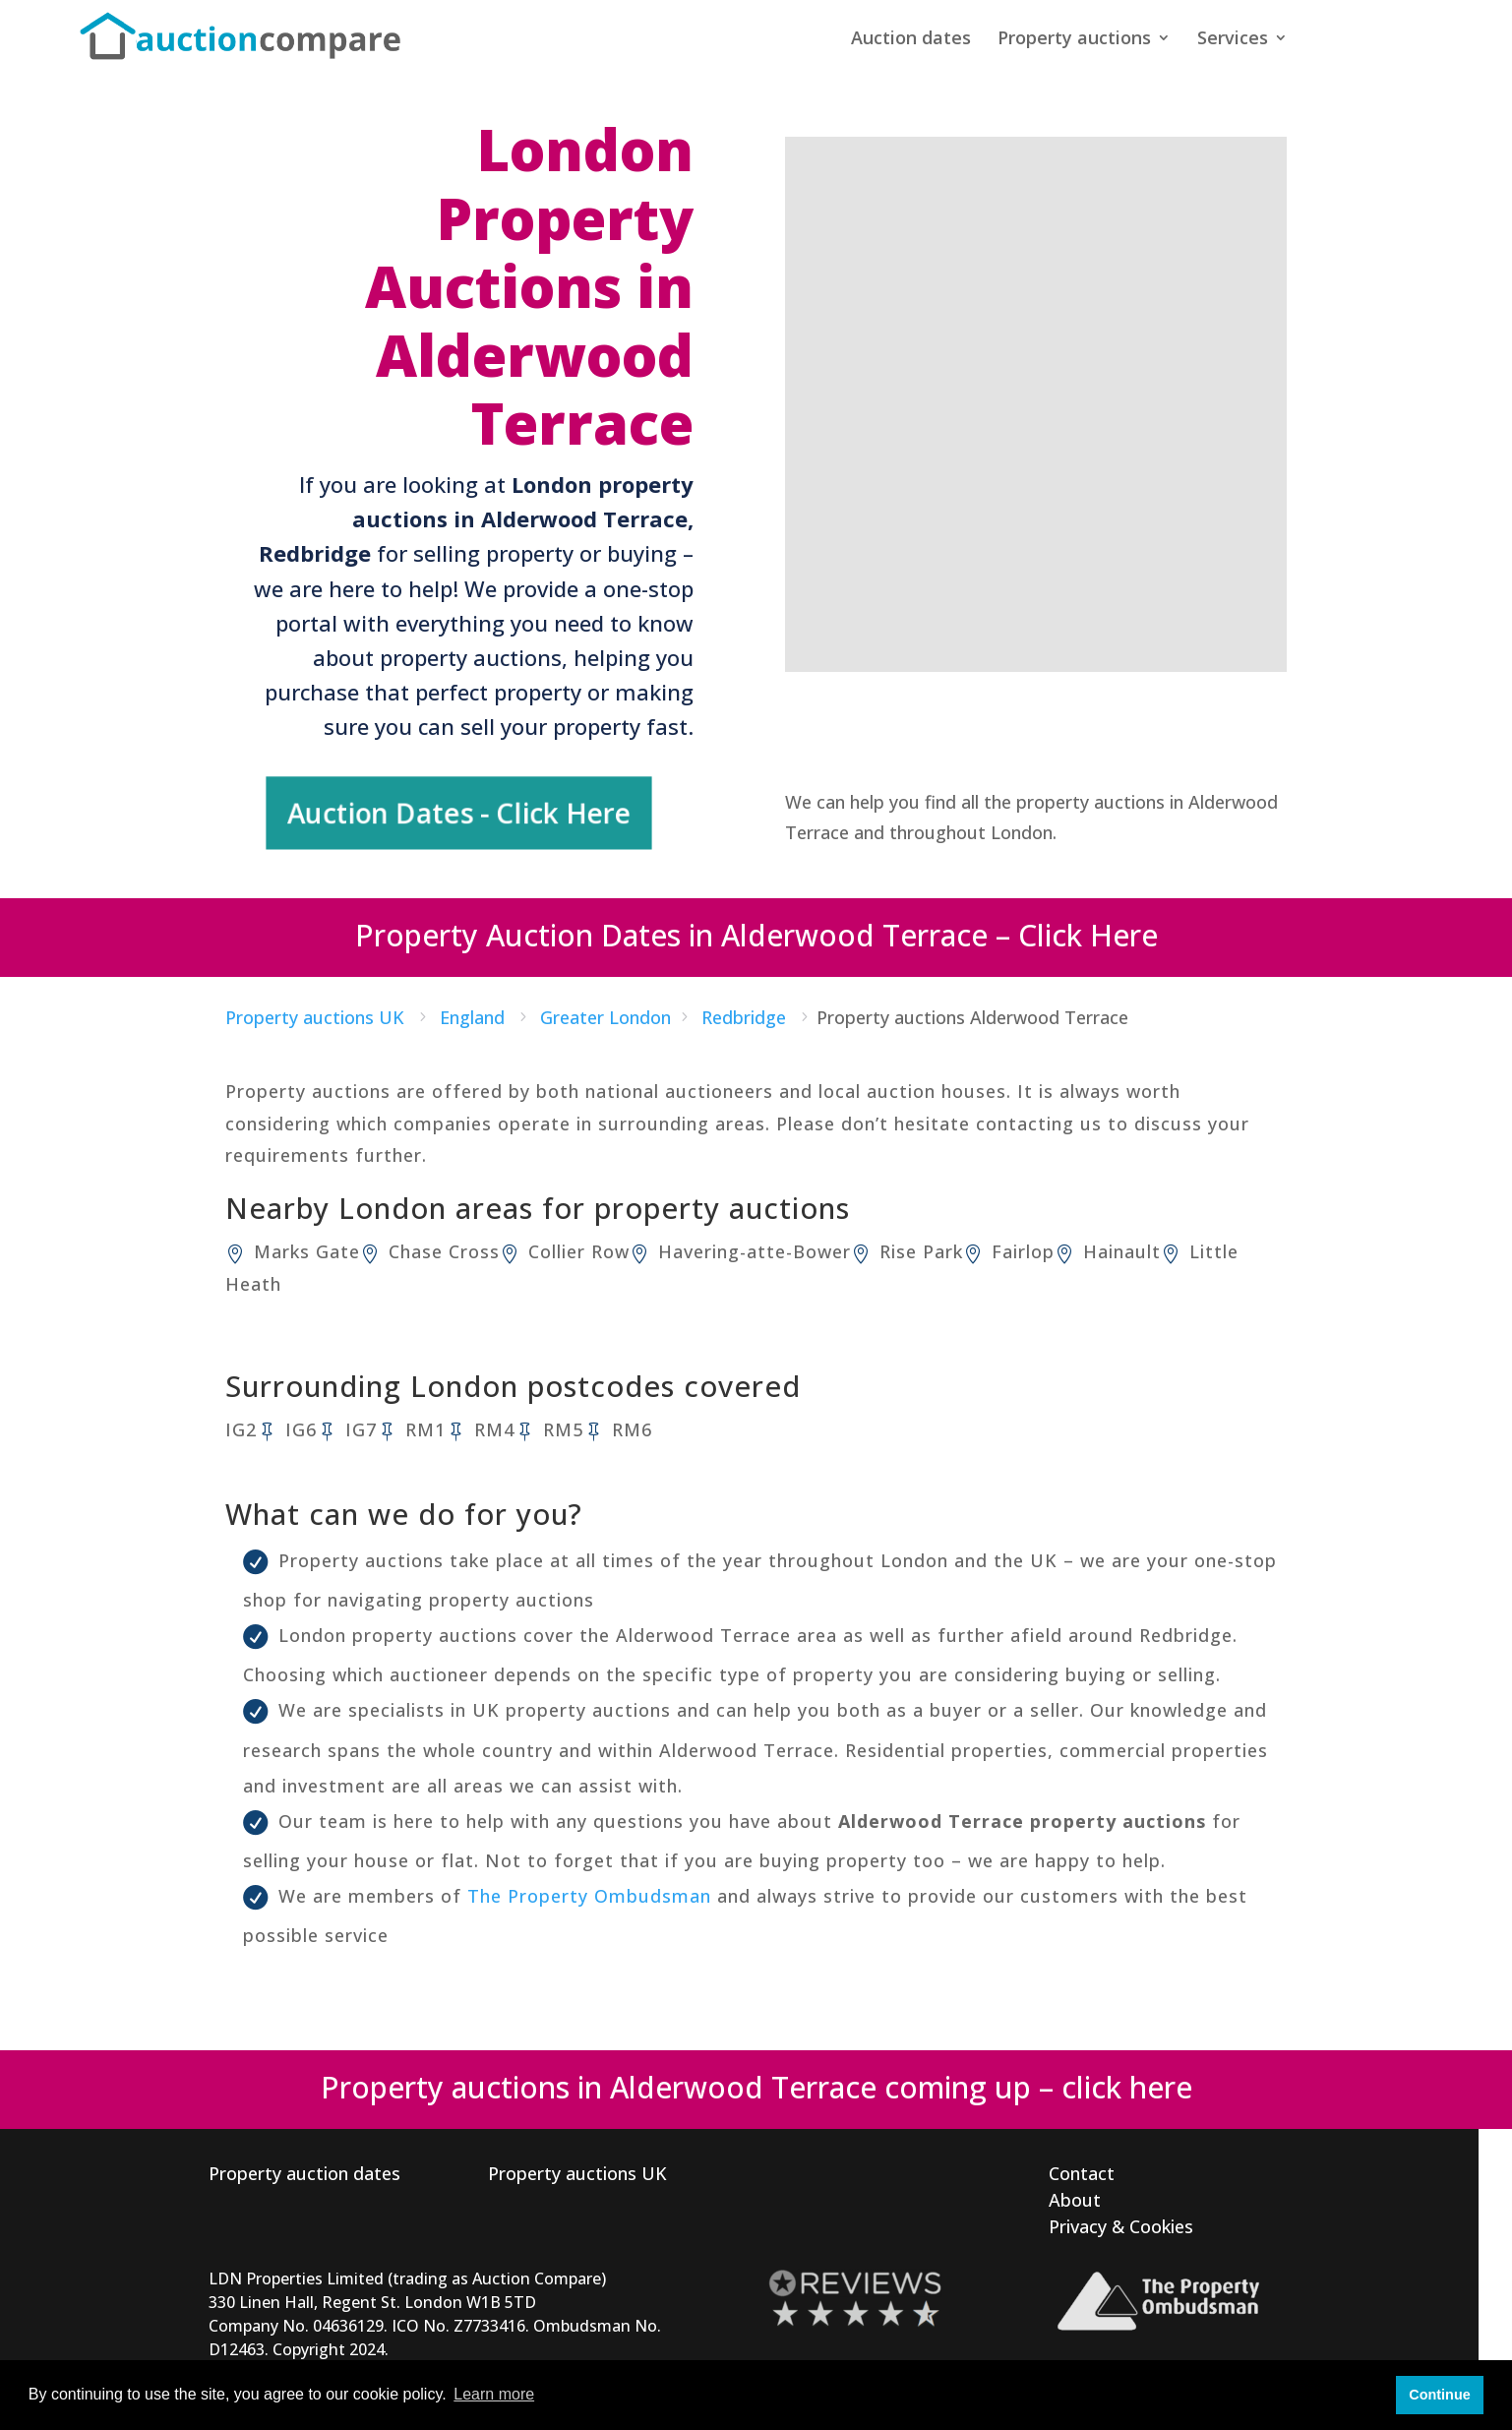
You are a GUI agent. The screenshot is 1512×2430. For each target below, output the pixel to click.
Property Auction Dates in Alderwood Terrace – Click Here (756, 928)
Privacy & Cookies (1121, 2218)
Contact (1082, 2165)
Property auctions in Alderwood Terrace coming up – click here (756, 2079)
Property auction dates (304, 2165)
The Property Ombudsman (589, 1888)
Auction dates (911, 41)
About (1075, 2192)
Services (1232, 41)
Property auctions (1074, 41)
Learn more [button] (494, 2394)
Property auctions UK (577, 2165)
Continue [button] (1439, 2394)
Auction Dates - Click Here (460, 808)
